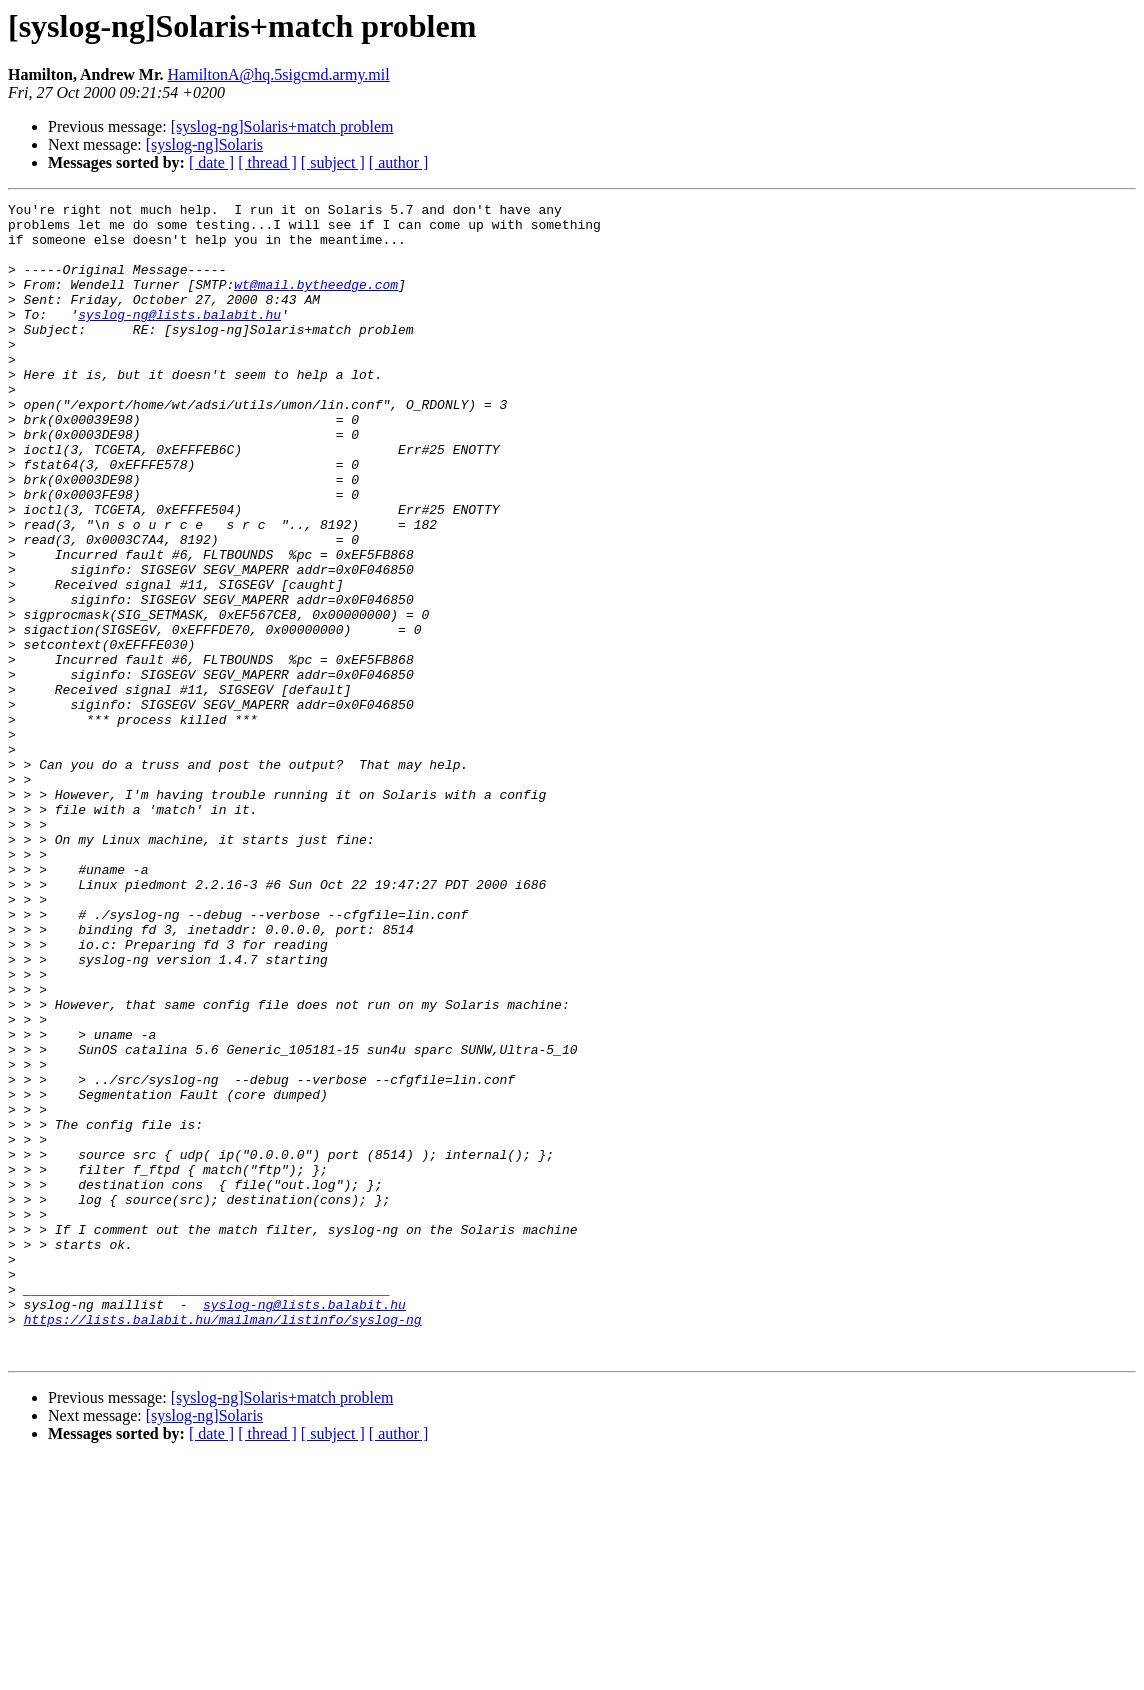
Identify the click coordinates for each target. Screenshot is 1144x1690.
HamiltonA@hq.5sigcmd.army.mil (279, 74)
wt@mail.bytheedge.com (316, 302)
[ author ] (399, 162)
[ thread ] (267, 162)
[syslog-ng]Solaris (204, 144)
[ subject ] (333, 162)
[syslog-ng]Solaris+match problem (282, 126)
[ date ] (211, 162)
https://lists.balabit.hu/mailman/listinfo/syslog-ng (223, 1544)
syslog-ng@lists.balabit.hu (179, 338)
